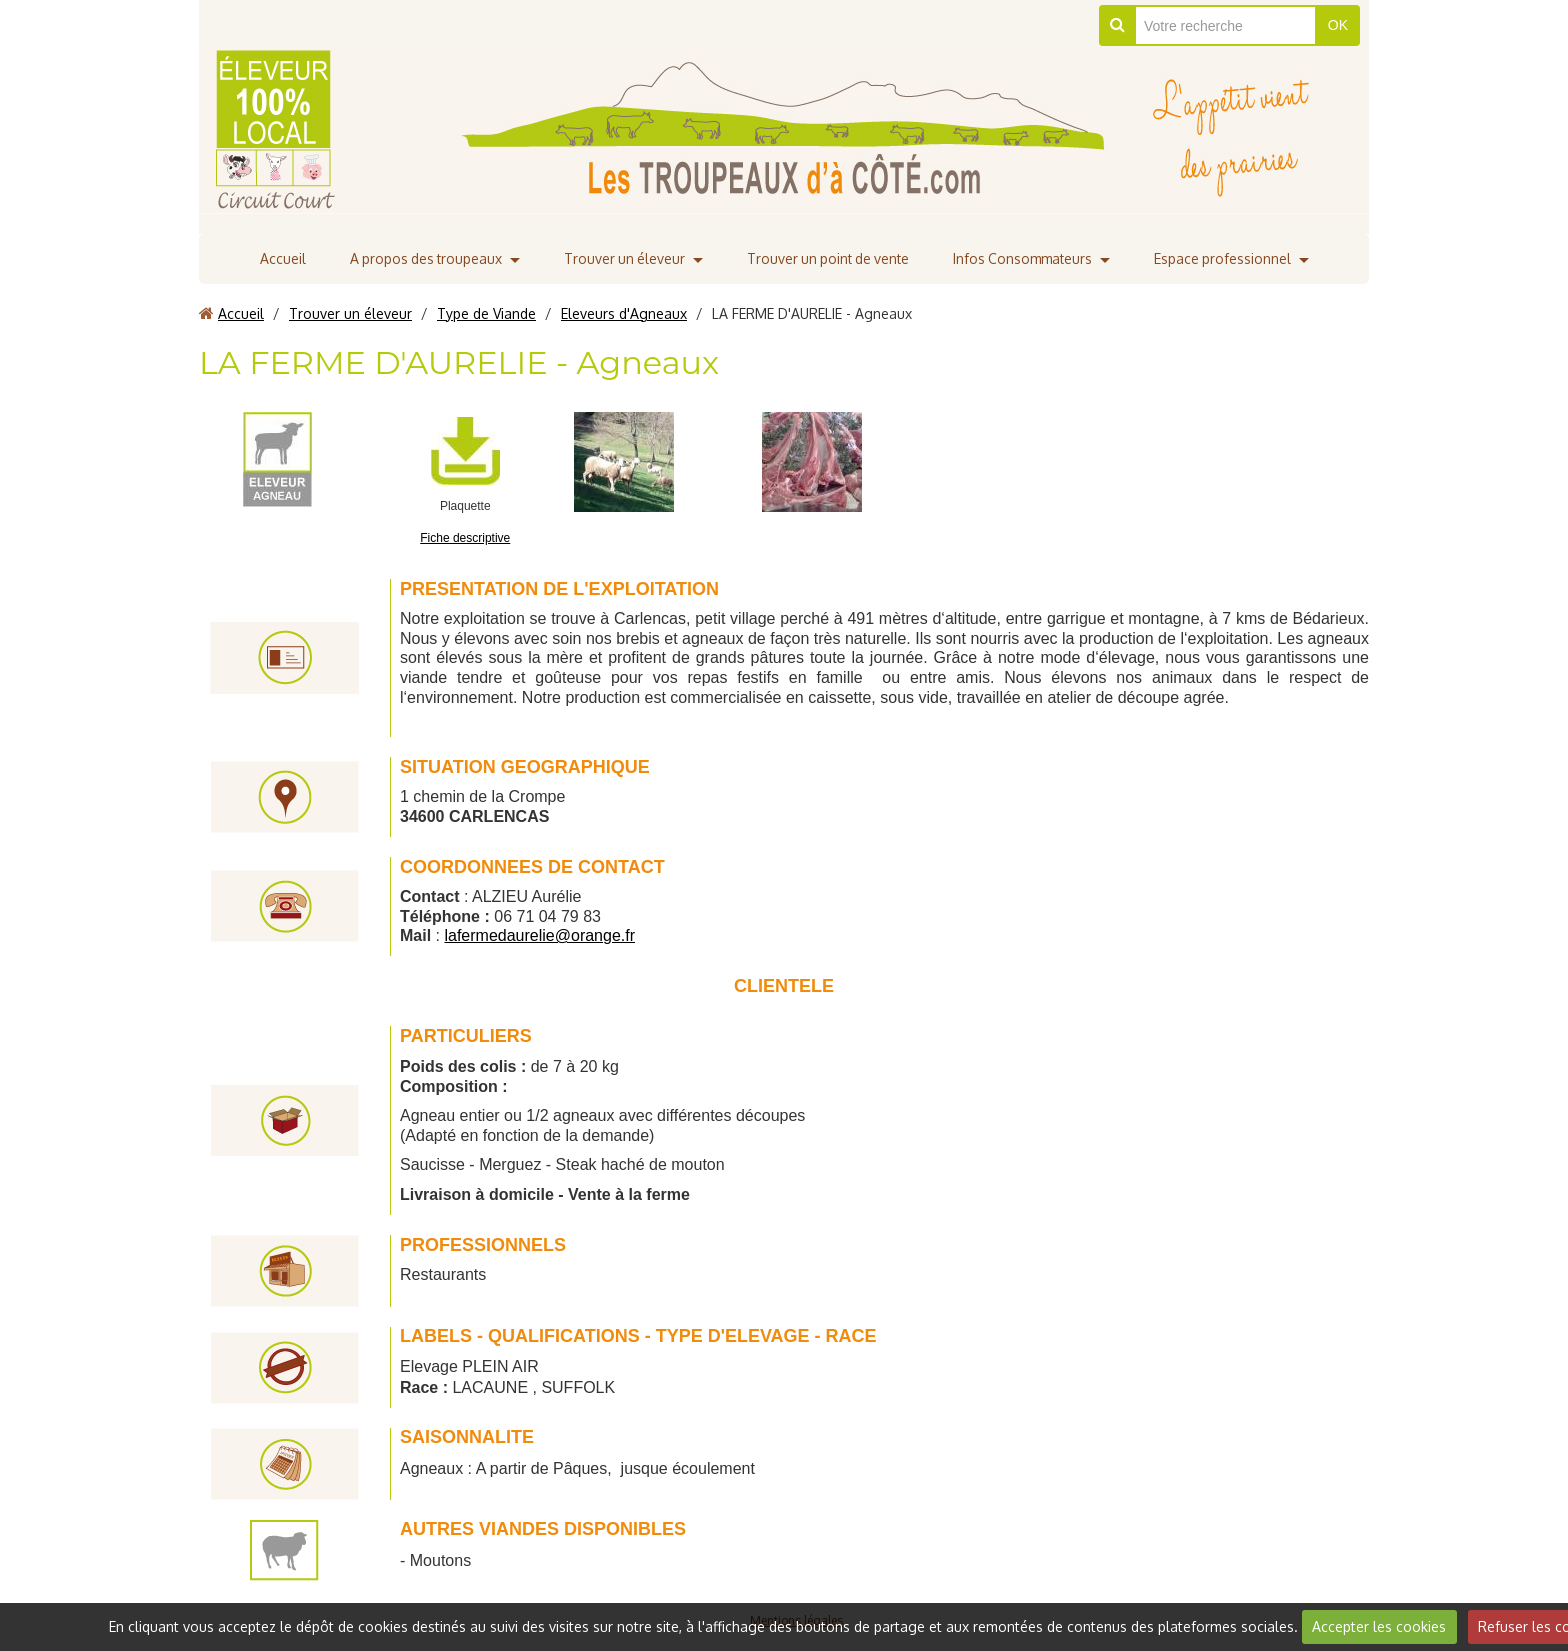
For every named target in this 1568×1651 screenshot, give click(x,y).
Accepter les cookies (1379, 1626)
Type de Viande (486, 313)
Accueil (274, 258)
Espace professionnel (1230, 258)
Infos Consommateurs (1027, 258)
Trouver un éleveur (620, 258)
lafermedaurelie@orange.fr (539, 935)
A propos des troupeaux (419, 258)
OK (1338, 25)
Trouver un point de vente (828, 258)
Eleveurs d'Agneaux (624, 313)
